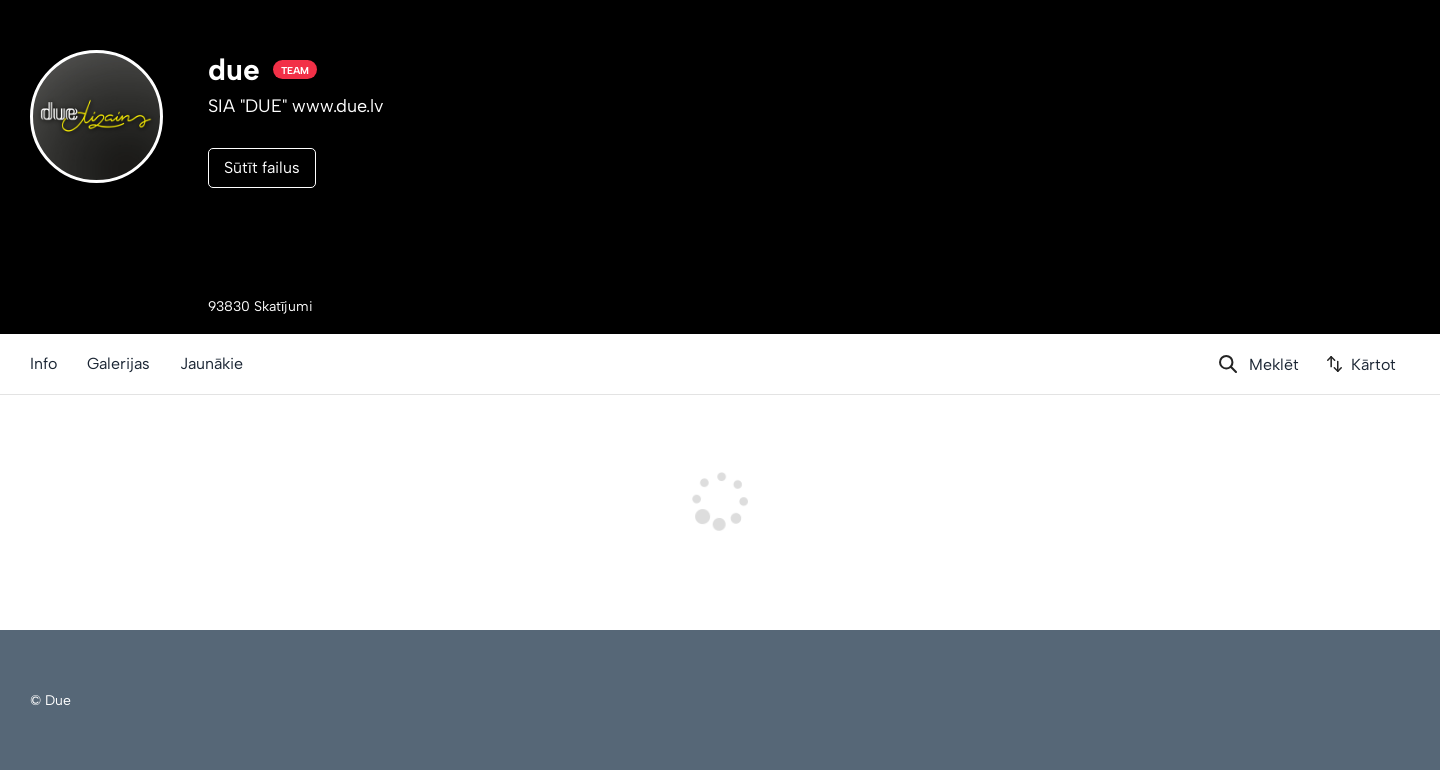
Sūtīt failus (262, 167)
